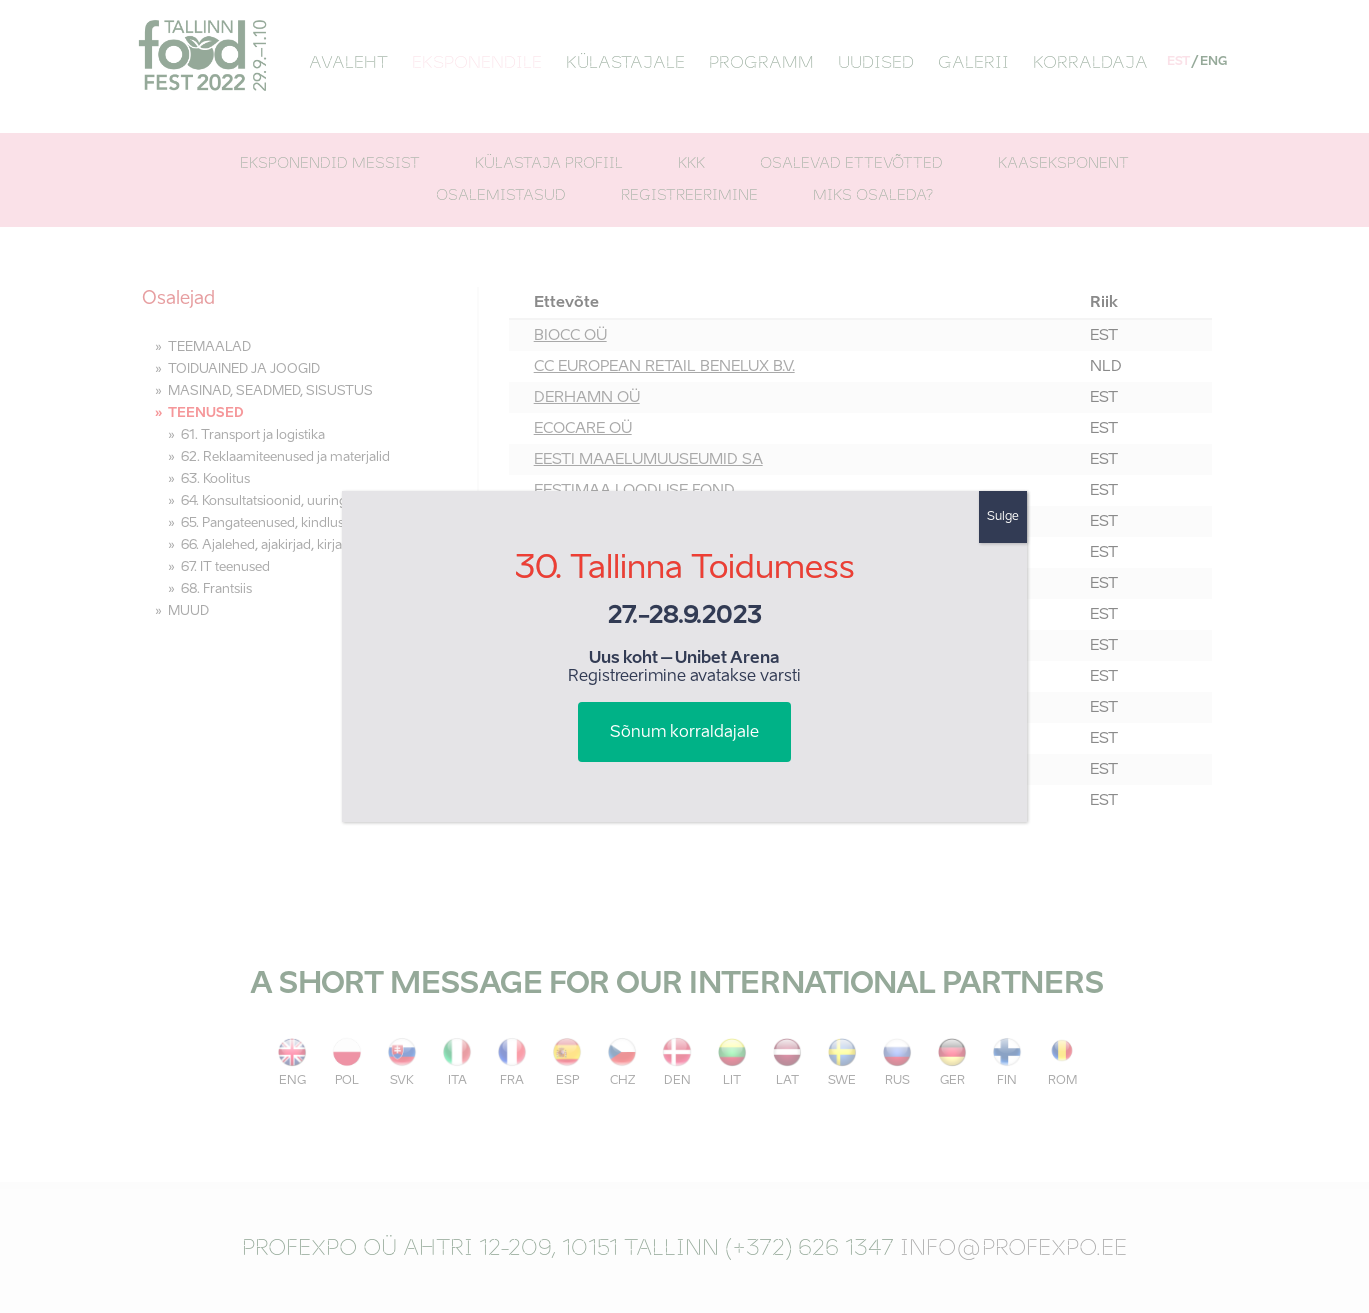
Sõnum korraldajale (684, 733)
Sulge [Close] (1003, 517)
